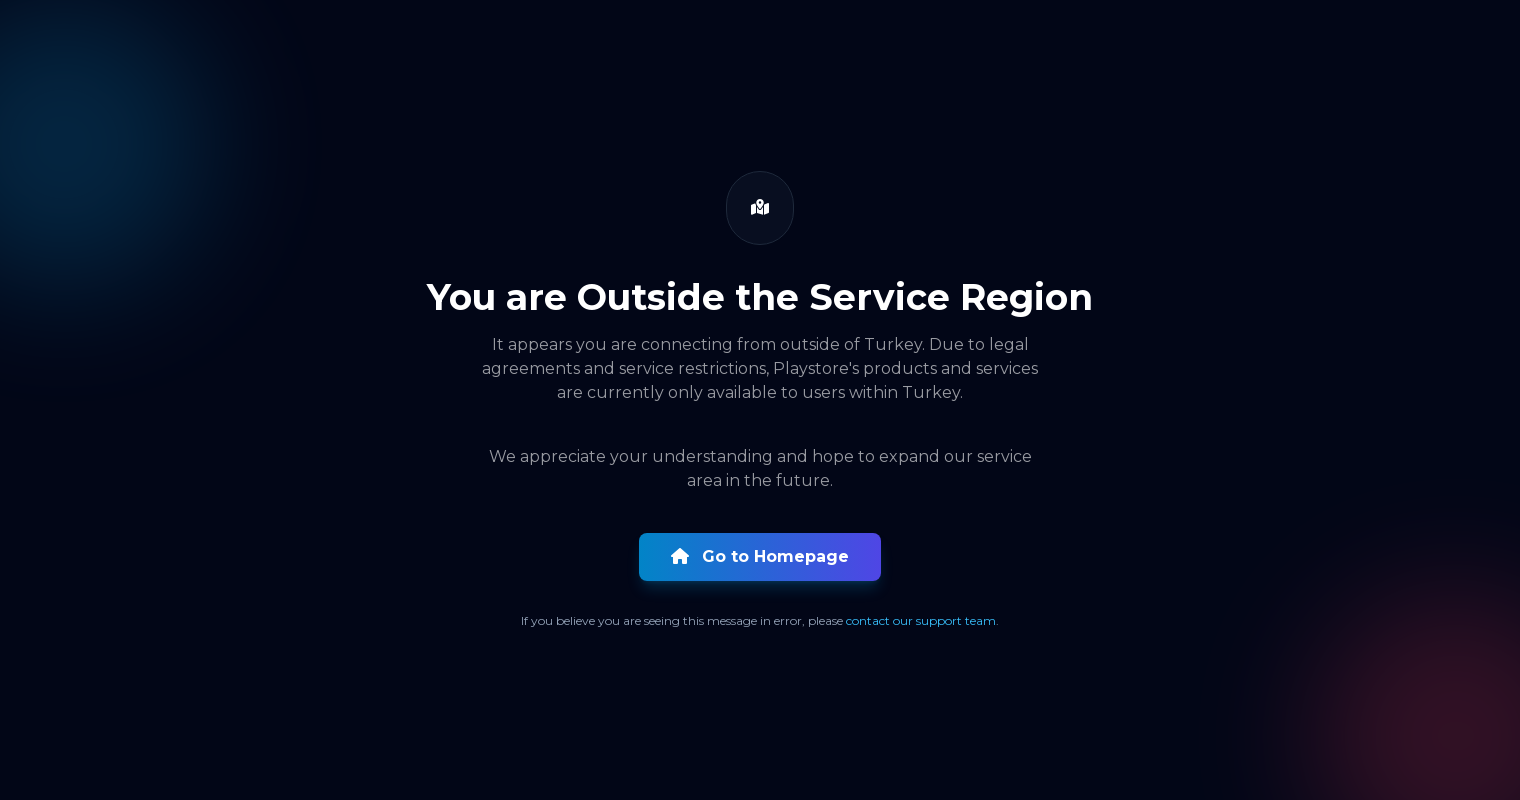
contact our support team (921, 620)
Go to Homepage (760, 556)
